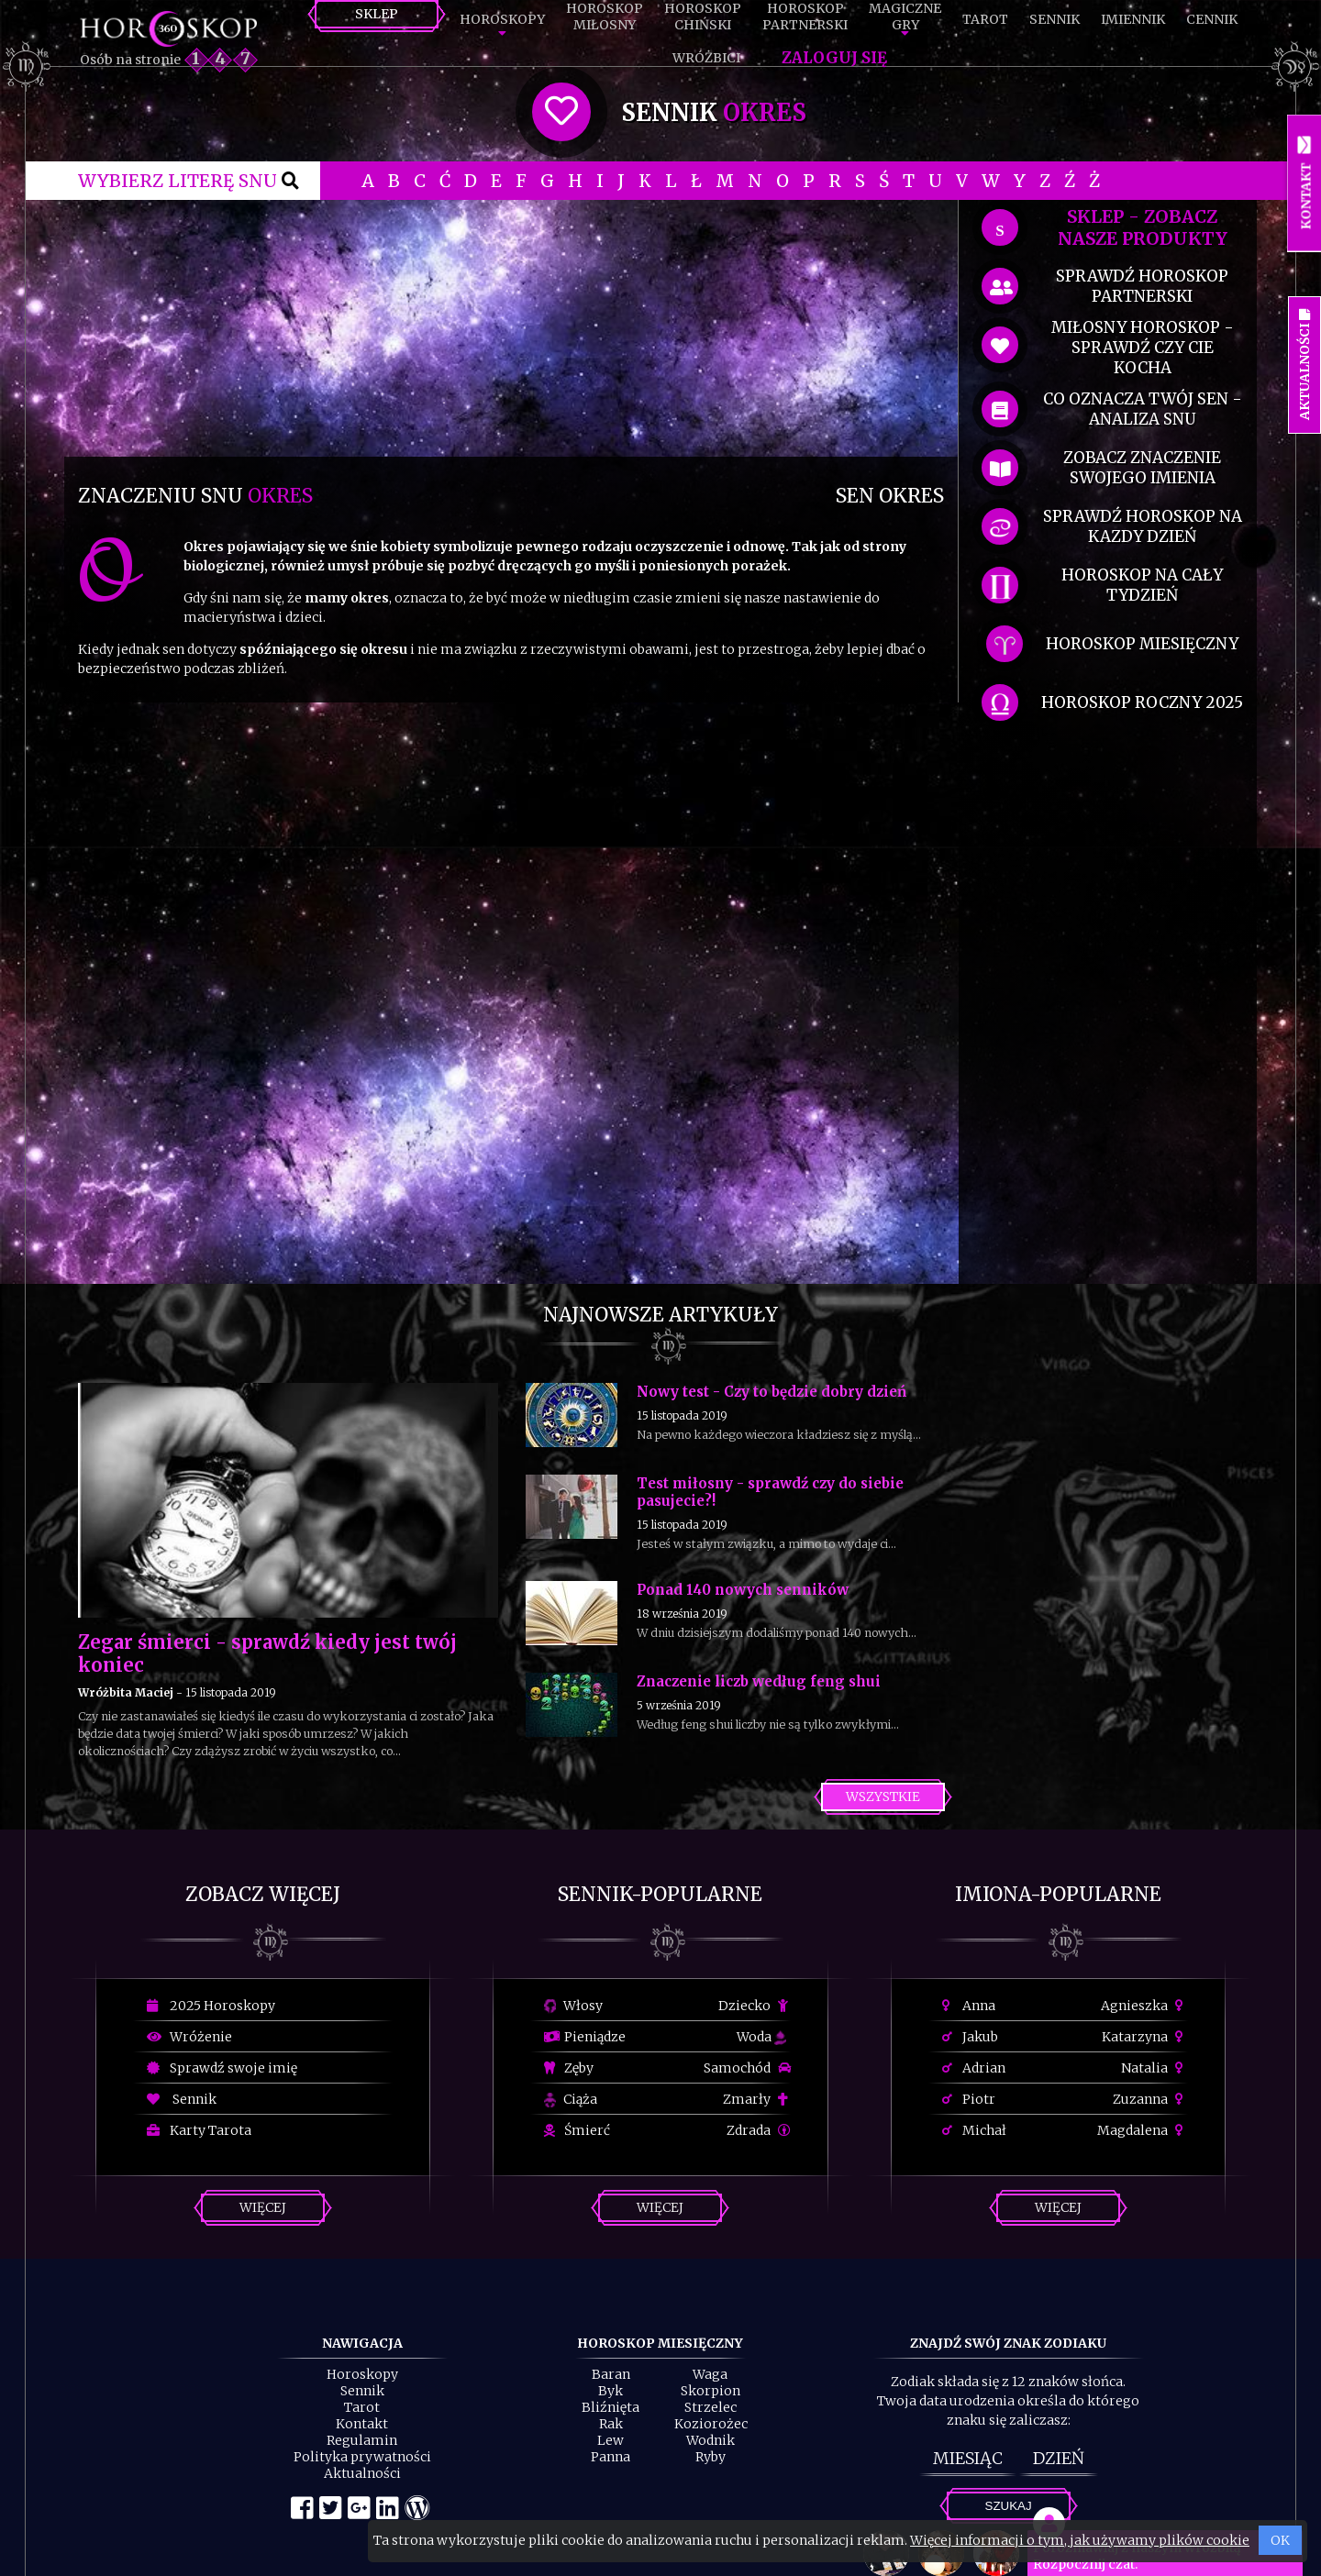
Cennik (1212, 19)
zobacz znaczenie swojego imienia (1142, 468)
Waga (710, 2374)
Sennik (1054, 19)
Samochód (747, 2068)
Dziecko (754, 2005)
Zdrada (759, 2130)
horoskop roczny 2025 (1142, 702)
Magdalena (1142, 2130)
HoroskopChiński (702, 16)
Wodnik (710, 2440)
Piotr (968, 2099)
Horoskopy (502, 19)
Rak (611, 2424)
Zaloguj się (834, 58)
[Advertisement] (511, 328)
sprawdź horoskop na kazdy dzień (1142, 526)
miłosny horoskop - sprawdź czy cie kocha (1142, 347)
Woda (761, 2037)
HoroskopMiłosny (604, 16)
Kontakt (362, 2424)
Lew (610, 2440)
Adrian (973, 2068)
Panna (610, 2457)
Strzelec (710, 2407)
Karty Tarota (199, 2130)
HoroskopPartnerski (805, 16)
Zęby (569, 2068)
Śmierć (577, 2130)
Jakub (970, 2037)
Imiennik (1133, 19)
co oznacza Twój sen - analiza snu (1142, 409)
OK (1280, 2540)
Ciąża (570, 2099)
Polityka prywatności (362, 2457)
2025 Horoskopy (211, 2005)
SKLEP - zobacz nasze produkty (1142, 227)
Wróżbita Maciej (125, 1692)
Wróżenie (189, 2037)
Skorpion (710, 2391)
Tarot (985, 19)
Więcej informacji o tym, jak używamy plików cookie (1079, 2540)
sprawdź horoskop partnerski (1142, 286)
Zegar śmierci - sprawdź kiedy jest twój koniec (267, 1653)
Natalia (1154, 2068)
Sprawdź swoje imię (222, 2068)
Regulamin (362, 2440)
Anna (968, 2005)
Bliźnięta (610, 2407)
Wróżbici (706, 58)
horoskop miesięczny (1142, 644)
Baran (611, 2374)
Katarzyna (1145, 2037)
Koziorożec (711, 2424)
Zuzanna (1150, 2099)
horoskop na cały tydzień (1142, 585)
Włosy (573, 2005)
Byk (610, 2391)
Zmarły (757, 2099)
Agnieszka (1144, 2005)
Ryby (710, 2457)
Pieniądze (585, 2037)
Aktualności (362, 2473)
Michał (974, 2130)
